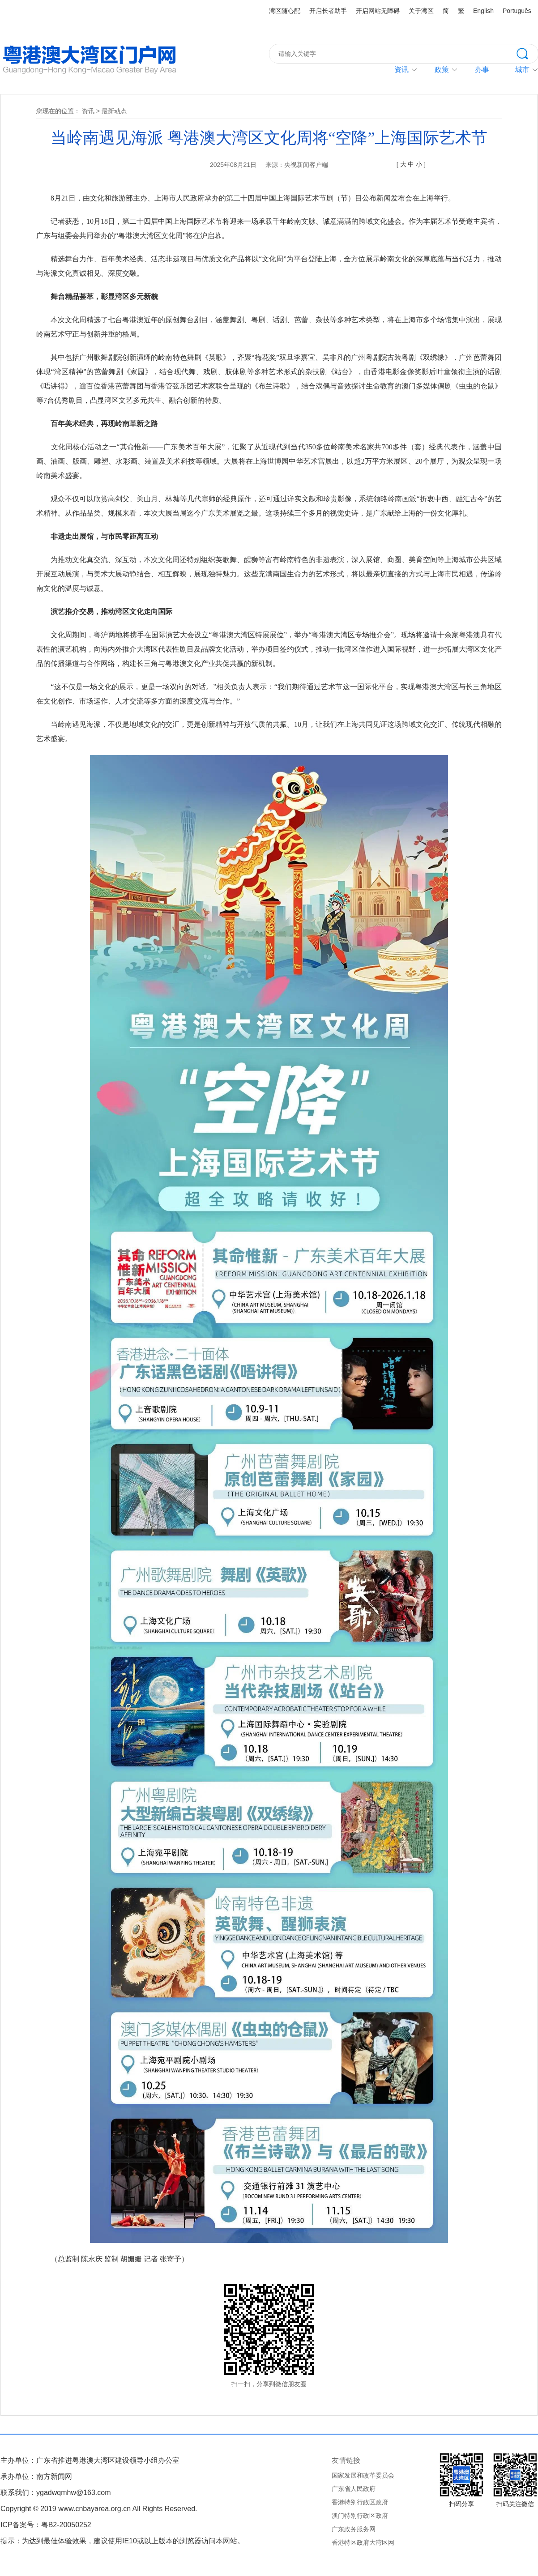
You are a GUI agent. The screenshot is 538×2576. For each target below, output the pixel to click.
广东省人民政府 (354, 2488)
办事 (482, 69)
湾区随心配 (284, 10)
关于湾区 (421, 10)
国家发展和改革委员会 (363, 2475)
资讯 (401, 69)
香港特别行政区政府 (360, 2502)
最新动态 (114, 111)
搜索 (527, 52)
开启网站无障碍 (378, 10)
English (483, 10)
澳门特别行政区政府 (360, 2515)
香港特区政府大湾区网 (363, 2542)
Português (517, 10)
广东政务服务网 (354, 2529)
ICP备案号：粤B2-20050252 (45, 2525)
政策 (442, 69)
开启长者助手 (328, 10)
